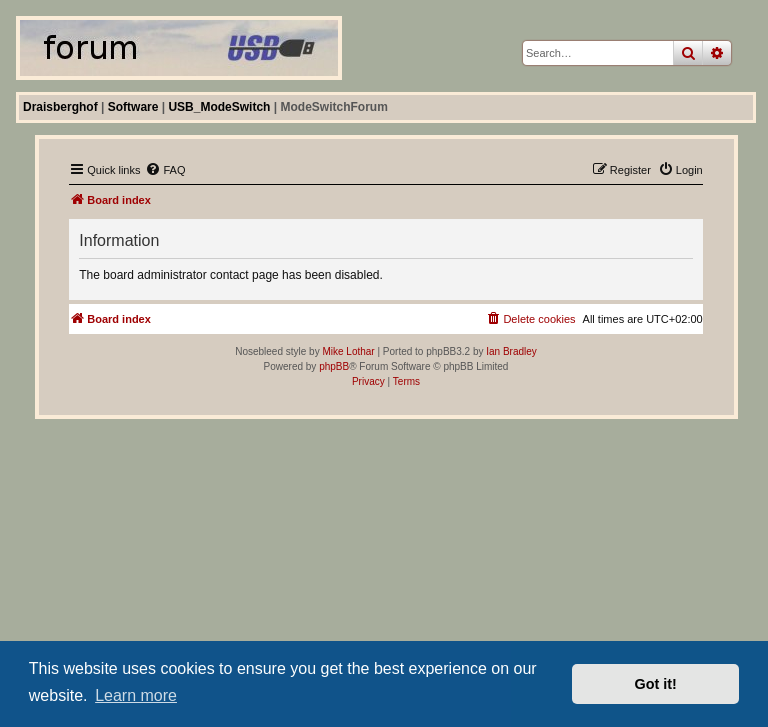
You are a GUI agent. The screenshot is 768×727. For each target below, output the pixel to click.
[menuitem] (165, 170)
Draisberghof (60, 107)
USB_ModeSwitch (219, 107)
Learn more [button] (136, 695)
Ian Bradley (511, 351)
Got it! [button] (656, 684)
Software (133, 107)
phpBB (334, 366)
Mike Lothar (348, 351)
